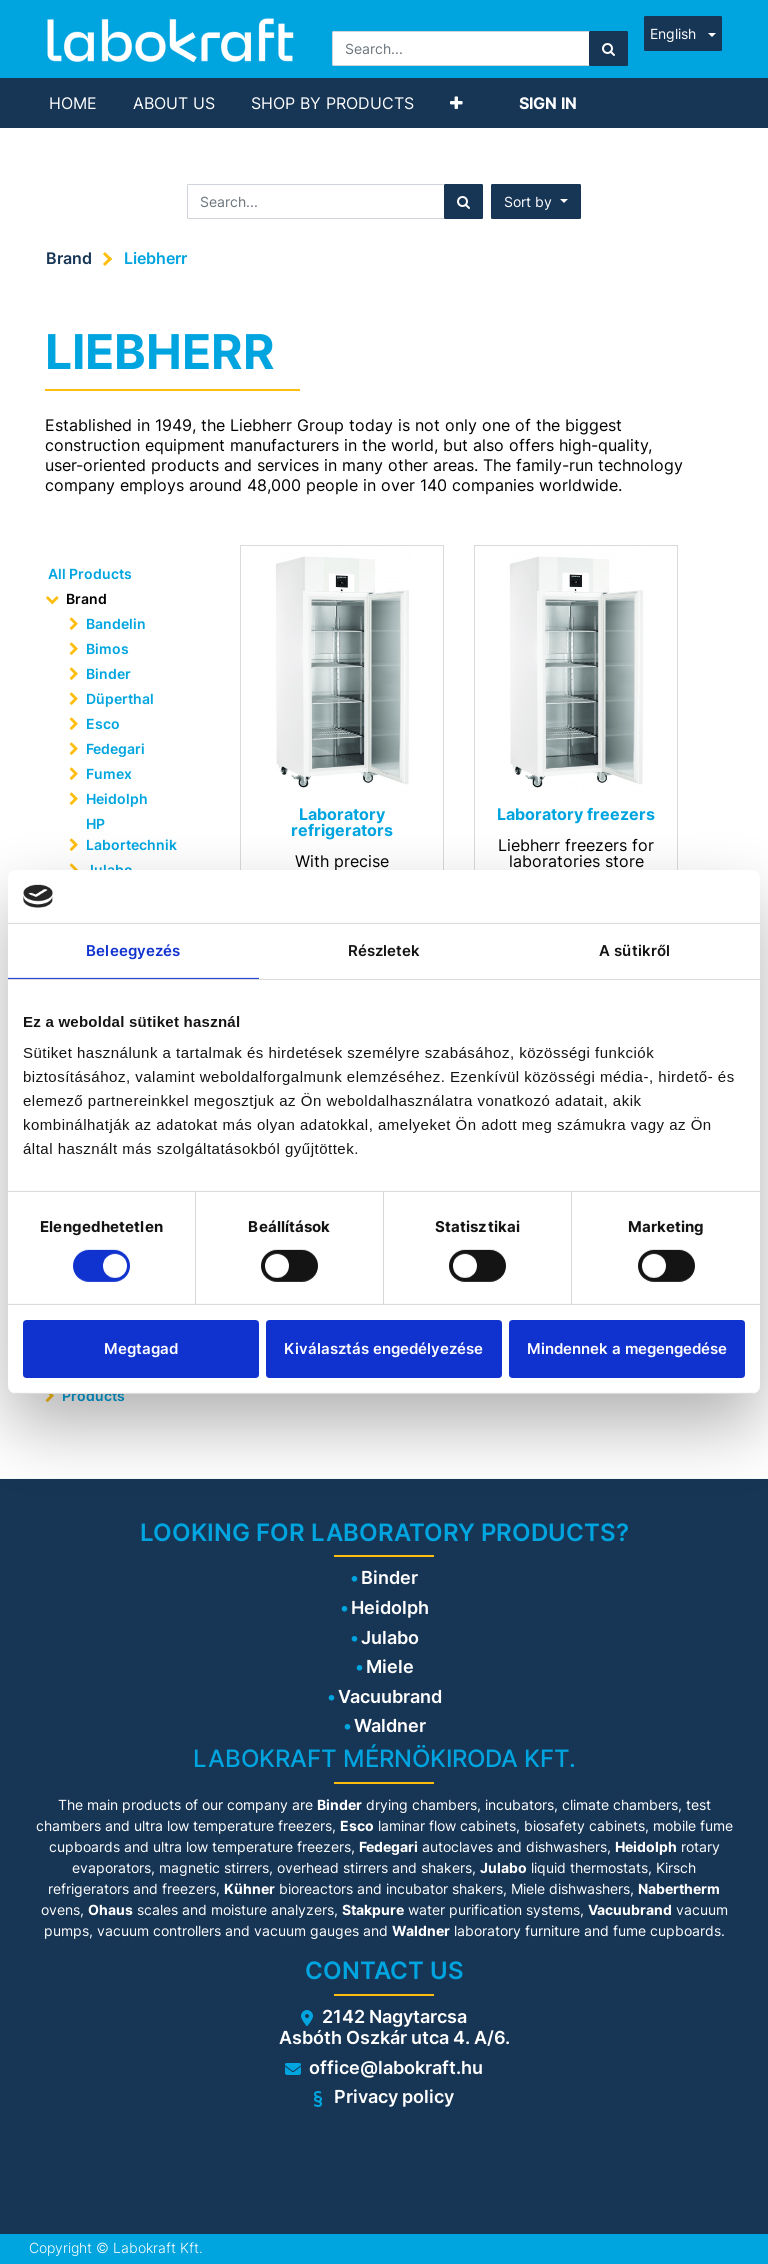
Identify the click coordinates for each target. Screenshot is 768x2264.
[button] (456, 103)
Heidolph (117, 798)
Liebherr (155, 258)
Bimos (107, 648)
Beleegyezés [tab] (133, 949)
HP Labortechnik (131, 834)
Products (93, 1395)
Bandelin (116, 623)
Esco (103, 723)
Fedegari (115, 748)
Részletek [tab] (384, 949)
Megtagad (141, 1348)
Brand (69, 258)
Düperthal (120, 698)
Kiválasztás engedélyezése (383, 1348)
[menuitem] (73, 103)
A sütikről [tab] (634, 949)
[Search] (608, 48)
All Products (90, 573)
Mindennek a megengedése (627, 1348)
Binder (108, 673)
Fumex (109, 773)
